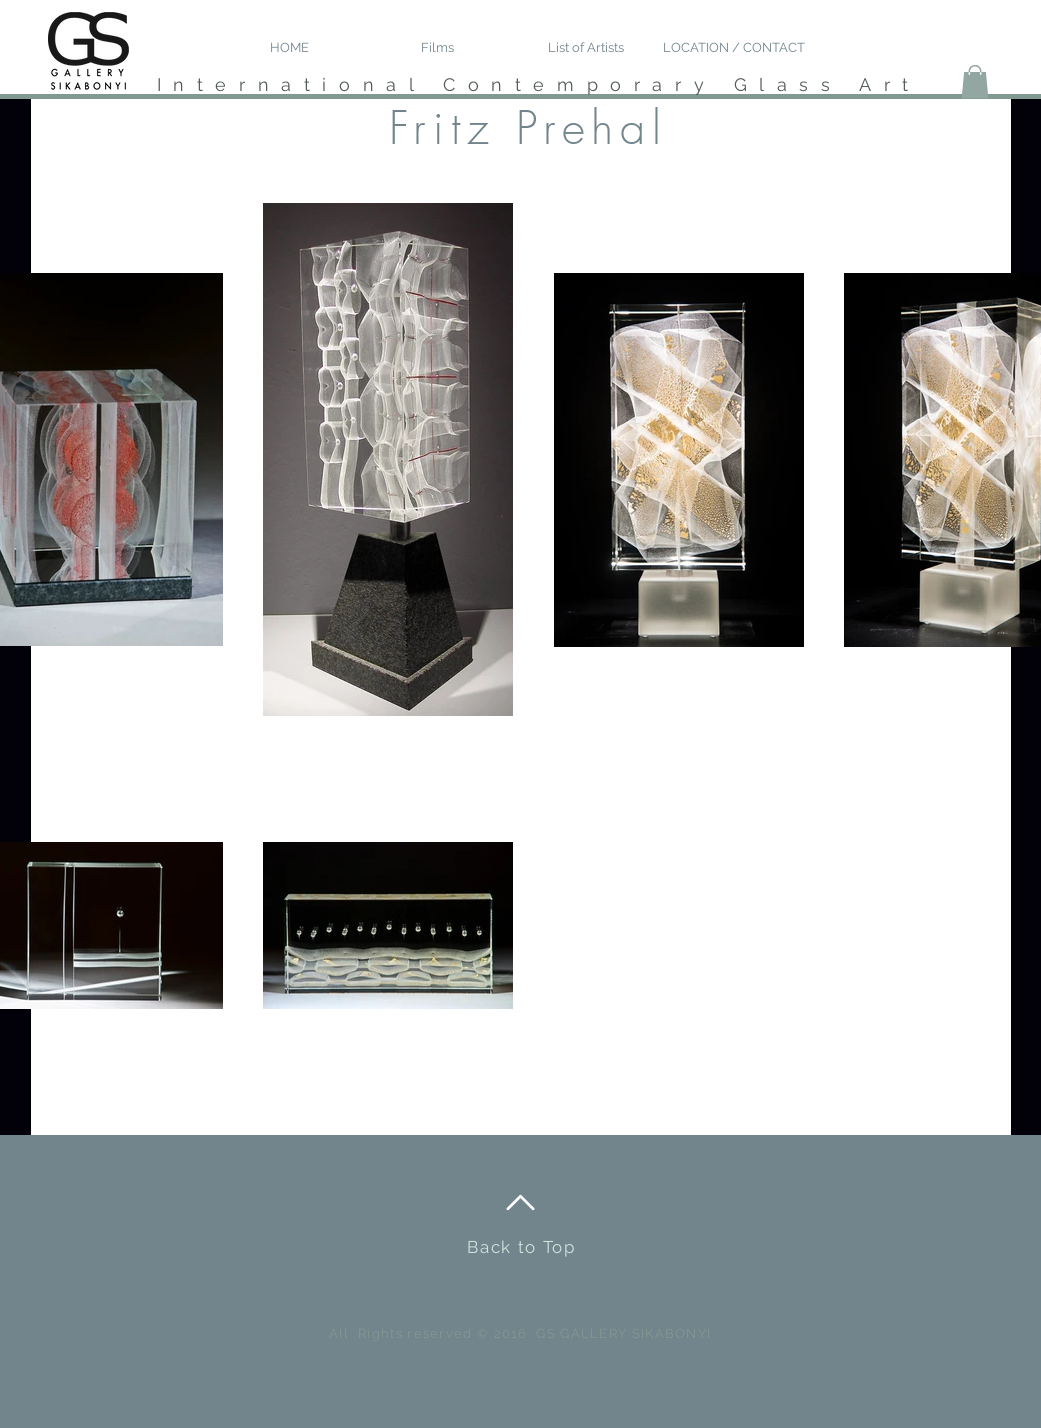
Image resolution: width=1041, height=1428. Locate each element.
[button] (975, 81)
